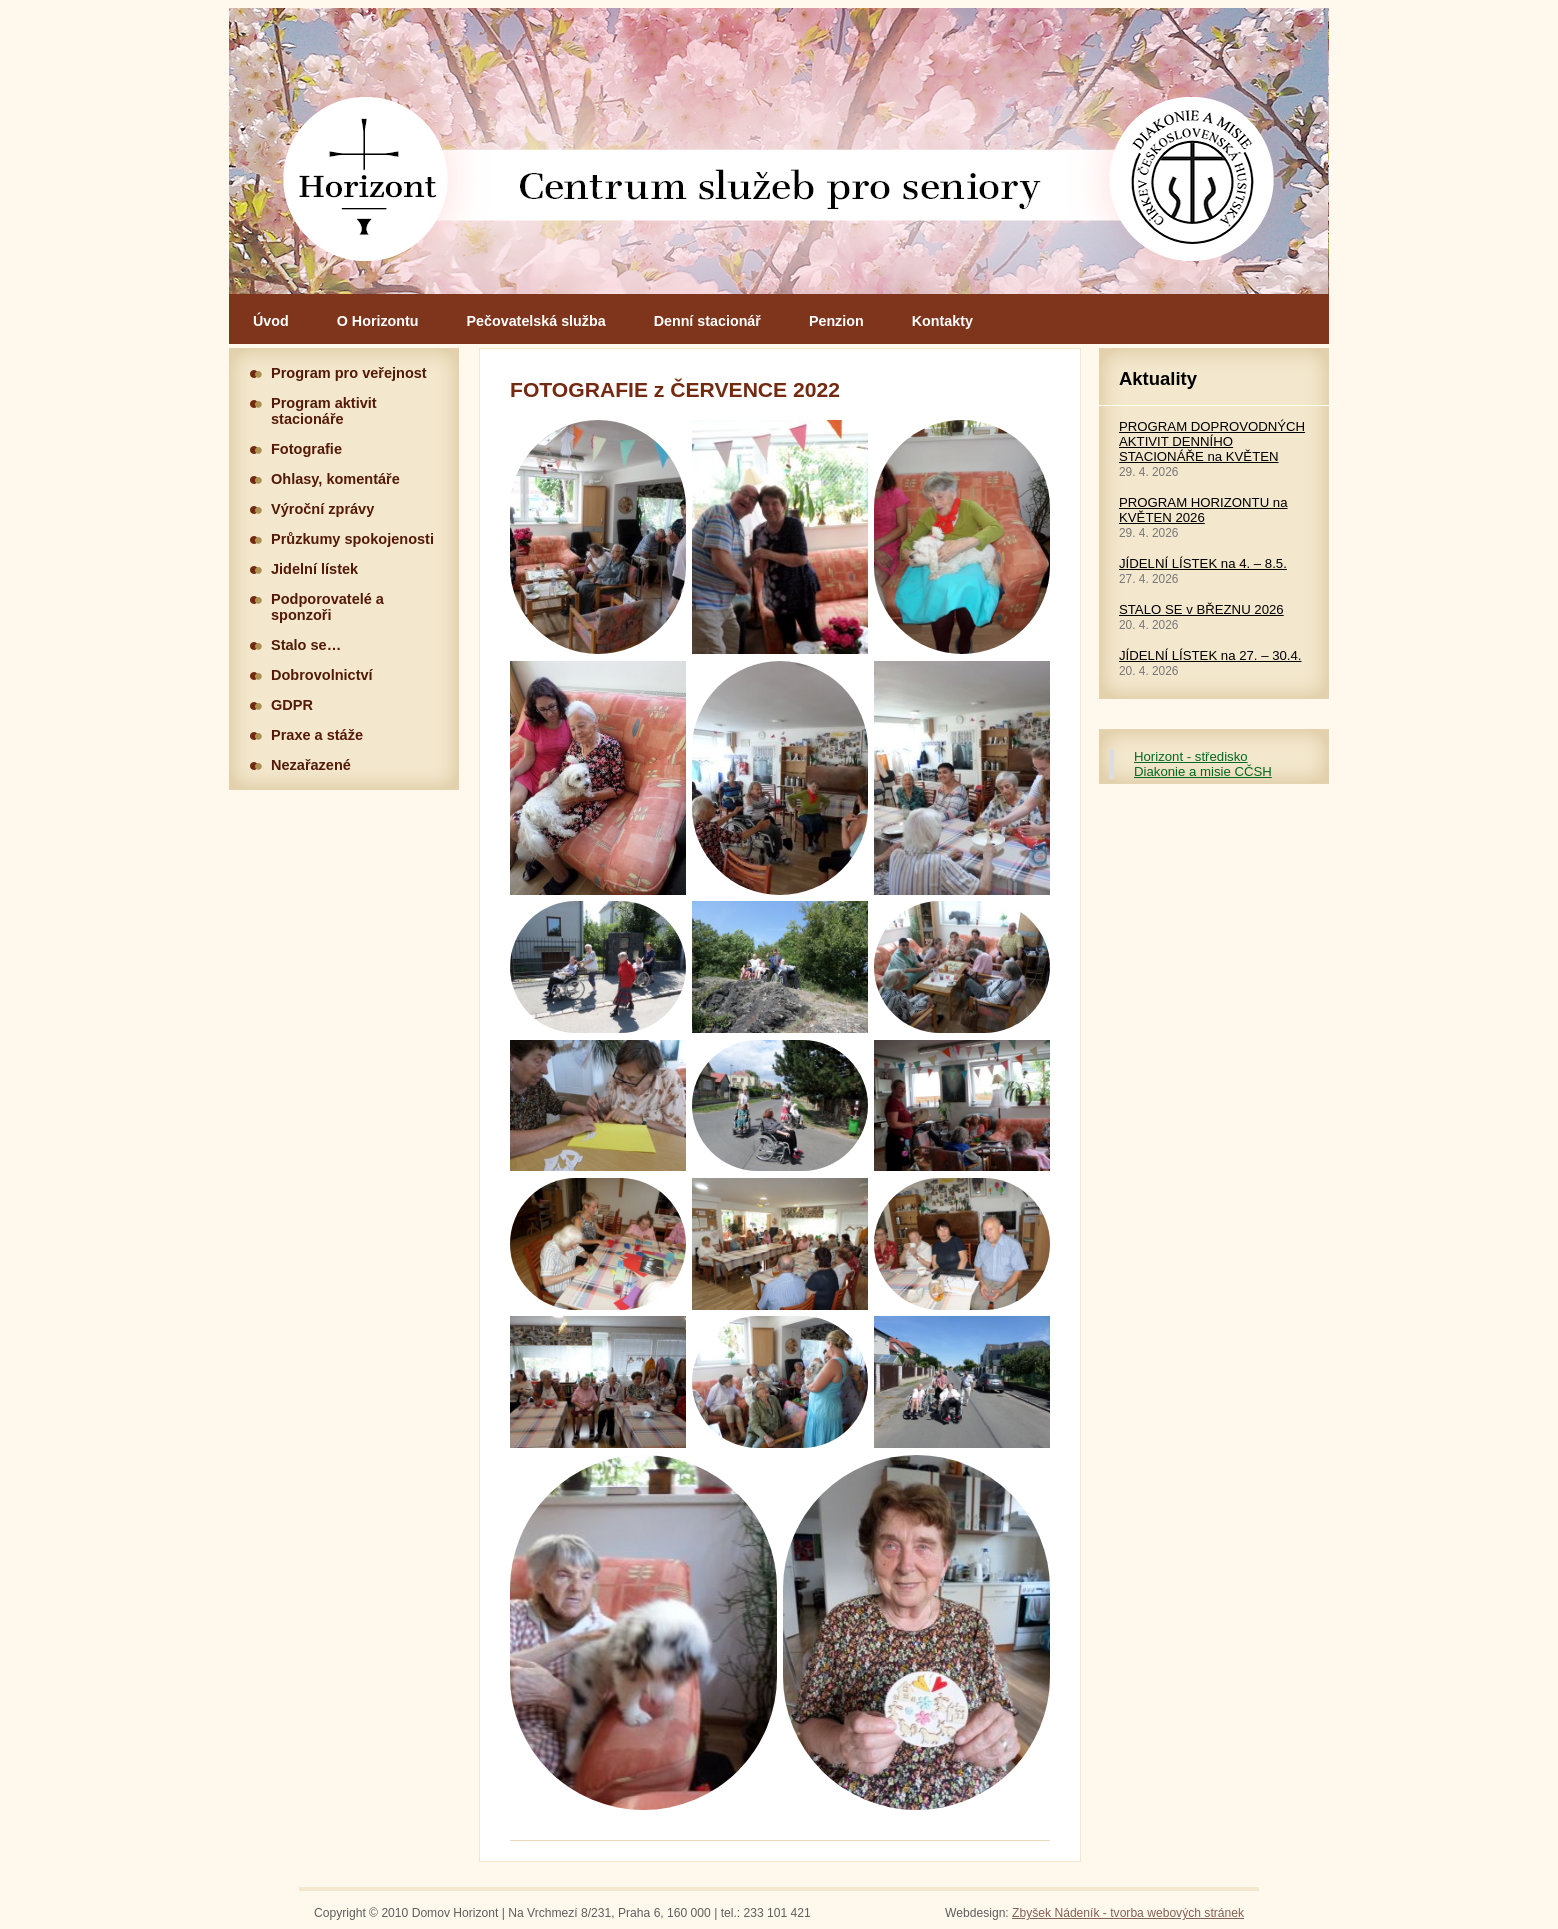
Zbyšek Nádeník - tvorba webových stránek (1128, 1913)
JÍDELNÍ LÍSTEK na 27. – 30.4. (1210, 655)
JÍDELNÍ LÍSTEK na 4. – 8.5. (1203, 563)
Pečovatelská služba (536, 321)
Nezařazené (311, 765)
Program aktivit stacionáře (324, 411)
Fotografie (306, 449)
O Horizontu (378, 321)
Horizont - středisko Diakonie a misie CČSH (1203, 764)
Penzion (836, 321)
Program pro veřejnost (349, 373)
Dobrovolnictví (322, 675)
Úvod (271, 321)
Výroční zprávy (322, 509)
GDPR (292, 705)
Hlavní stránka (779, 151)
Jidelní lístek (314, 569)
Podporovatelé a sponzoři (327, 607)
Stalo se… (306, 645)
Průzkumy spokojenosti (352, 539)
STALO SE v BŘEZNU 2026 (1201, 609)
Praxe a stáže (317, 735)
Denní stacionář (707, 321)
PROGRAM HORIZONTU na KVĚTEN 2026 (1203, 510)
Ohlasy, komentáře (335, 479)
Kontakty (942, 321)
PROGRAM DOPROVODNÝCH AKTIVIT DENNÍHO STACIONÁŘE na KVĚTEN (1212, 441)
